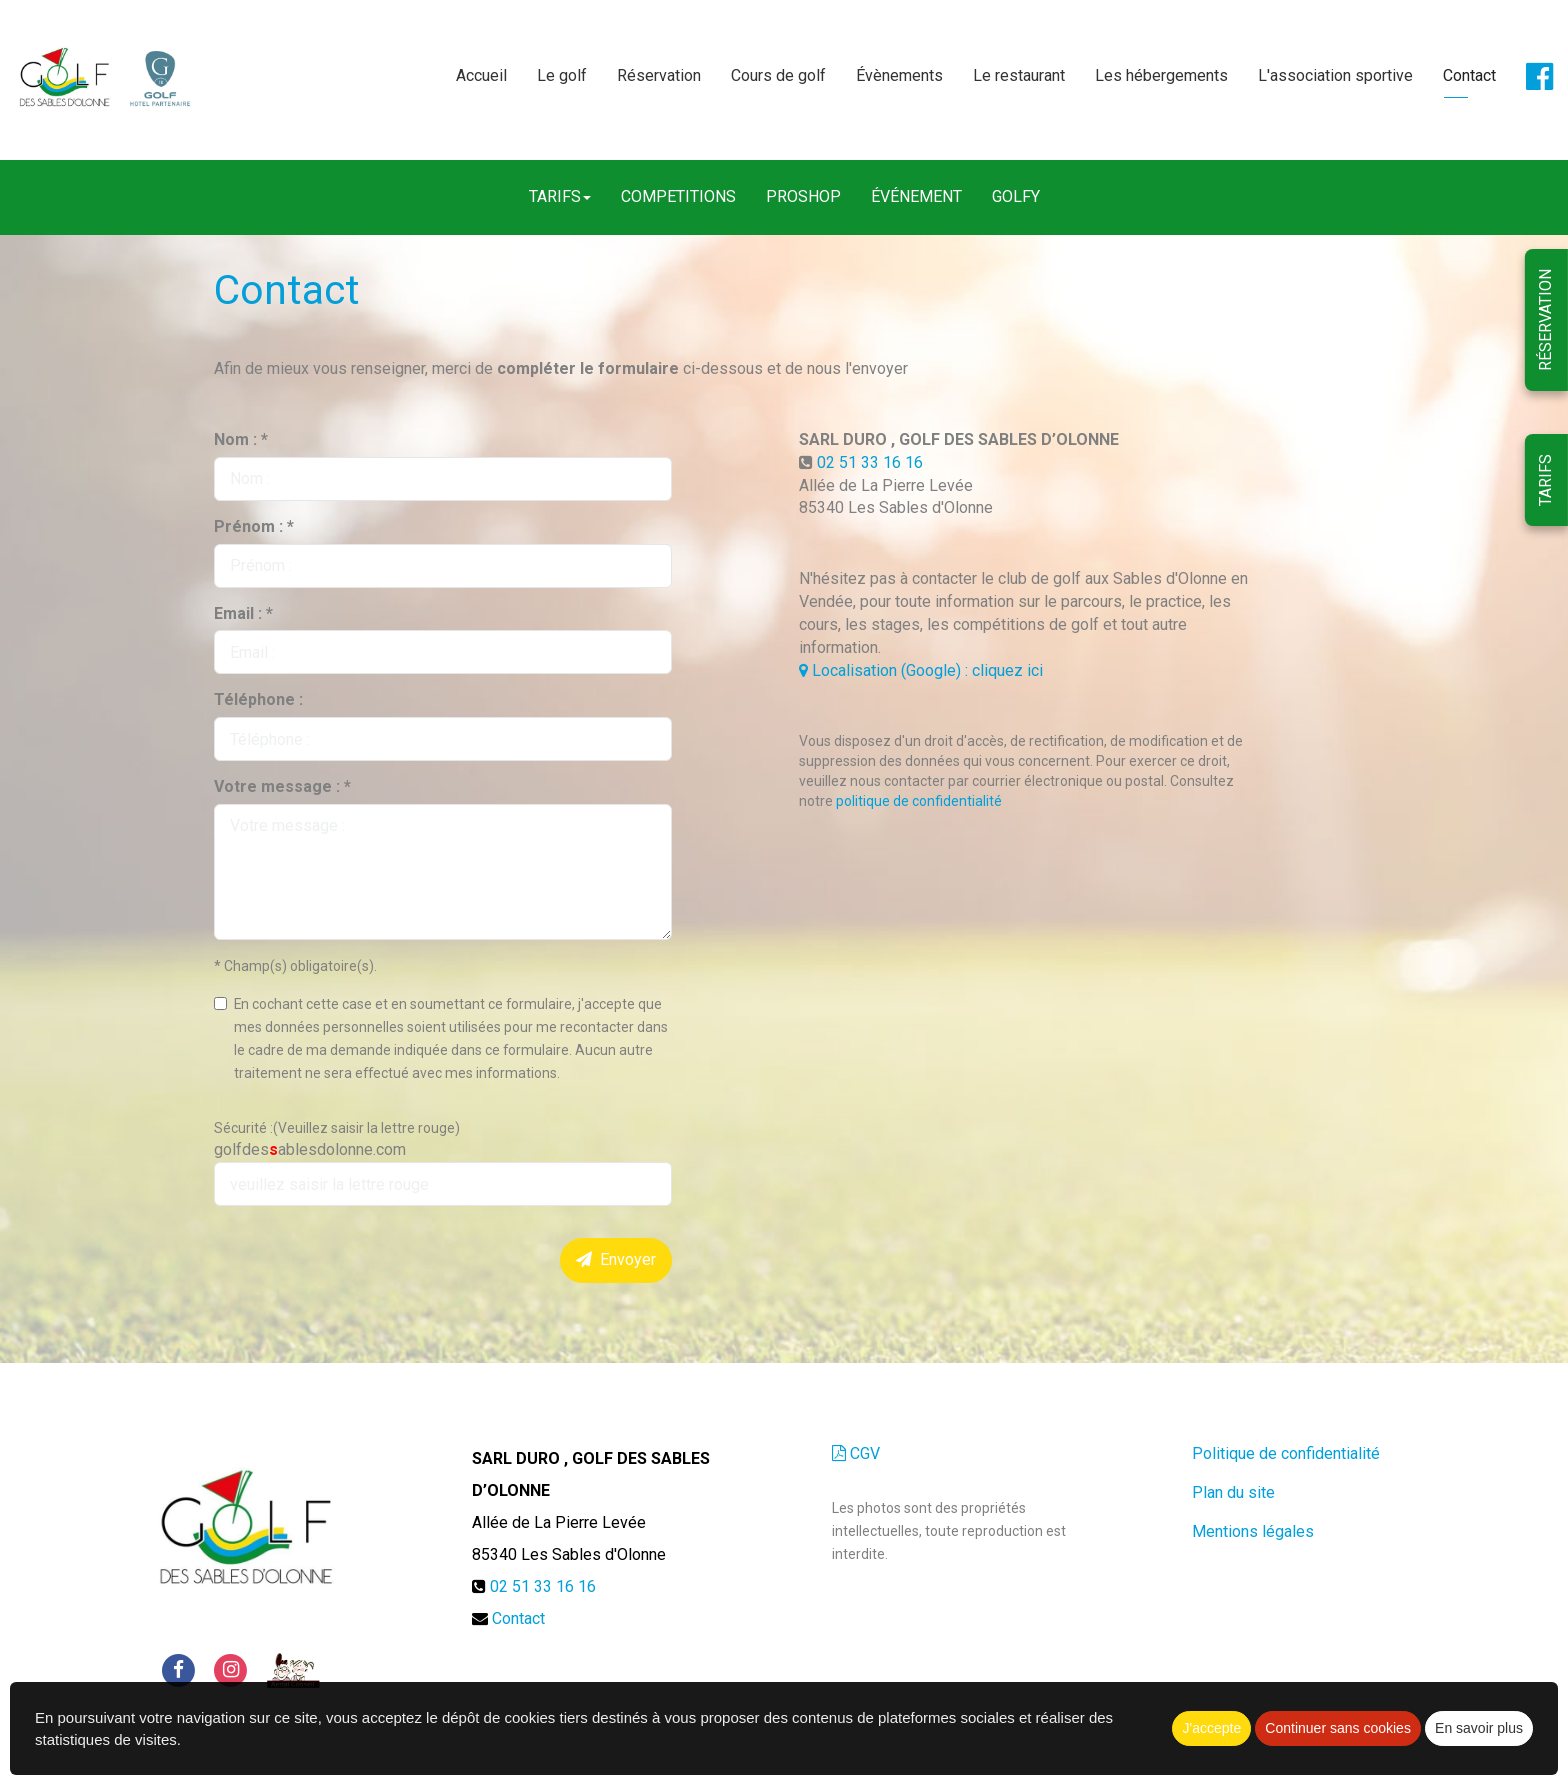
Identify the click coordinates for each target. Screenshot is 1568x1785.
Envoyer (616, 1259)
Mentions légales (1253, 1531)
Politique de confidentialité (1286, 1453)
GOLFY (1016, 196)
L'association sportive (1335, 76)
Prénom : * (254, 526)
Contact (1469, 76)
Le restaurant (1019, 76)
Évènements (899, 76)
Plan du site (1233, 1492)
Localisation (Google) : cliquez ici (921, 670)
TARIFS (1545, 480)
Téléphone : (258, 699)
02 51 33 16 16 (870, 462)
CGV (856, 1453)
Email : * (243, 613)
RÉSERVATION (1545, 320)
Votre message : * (282, 786)
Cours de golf (778, 76)
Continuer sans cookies (1338, 1728)
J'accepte (1211, 1728)
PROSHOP (803, 196)
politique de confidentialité (919, 801)
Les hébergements (1161, 76)
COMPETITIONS (678, 196)
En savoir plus (1479, 1728)
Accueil (481, 76)
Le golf (562, 76)
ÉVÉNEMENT (916, 196)
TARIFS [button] (560, 196)
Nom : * (241, 439)
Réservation (659, 76)
